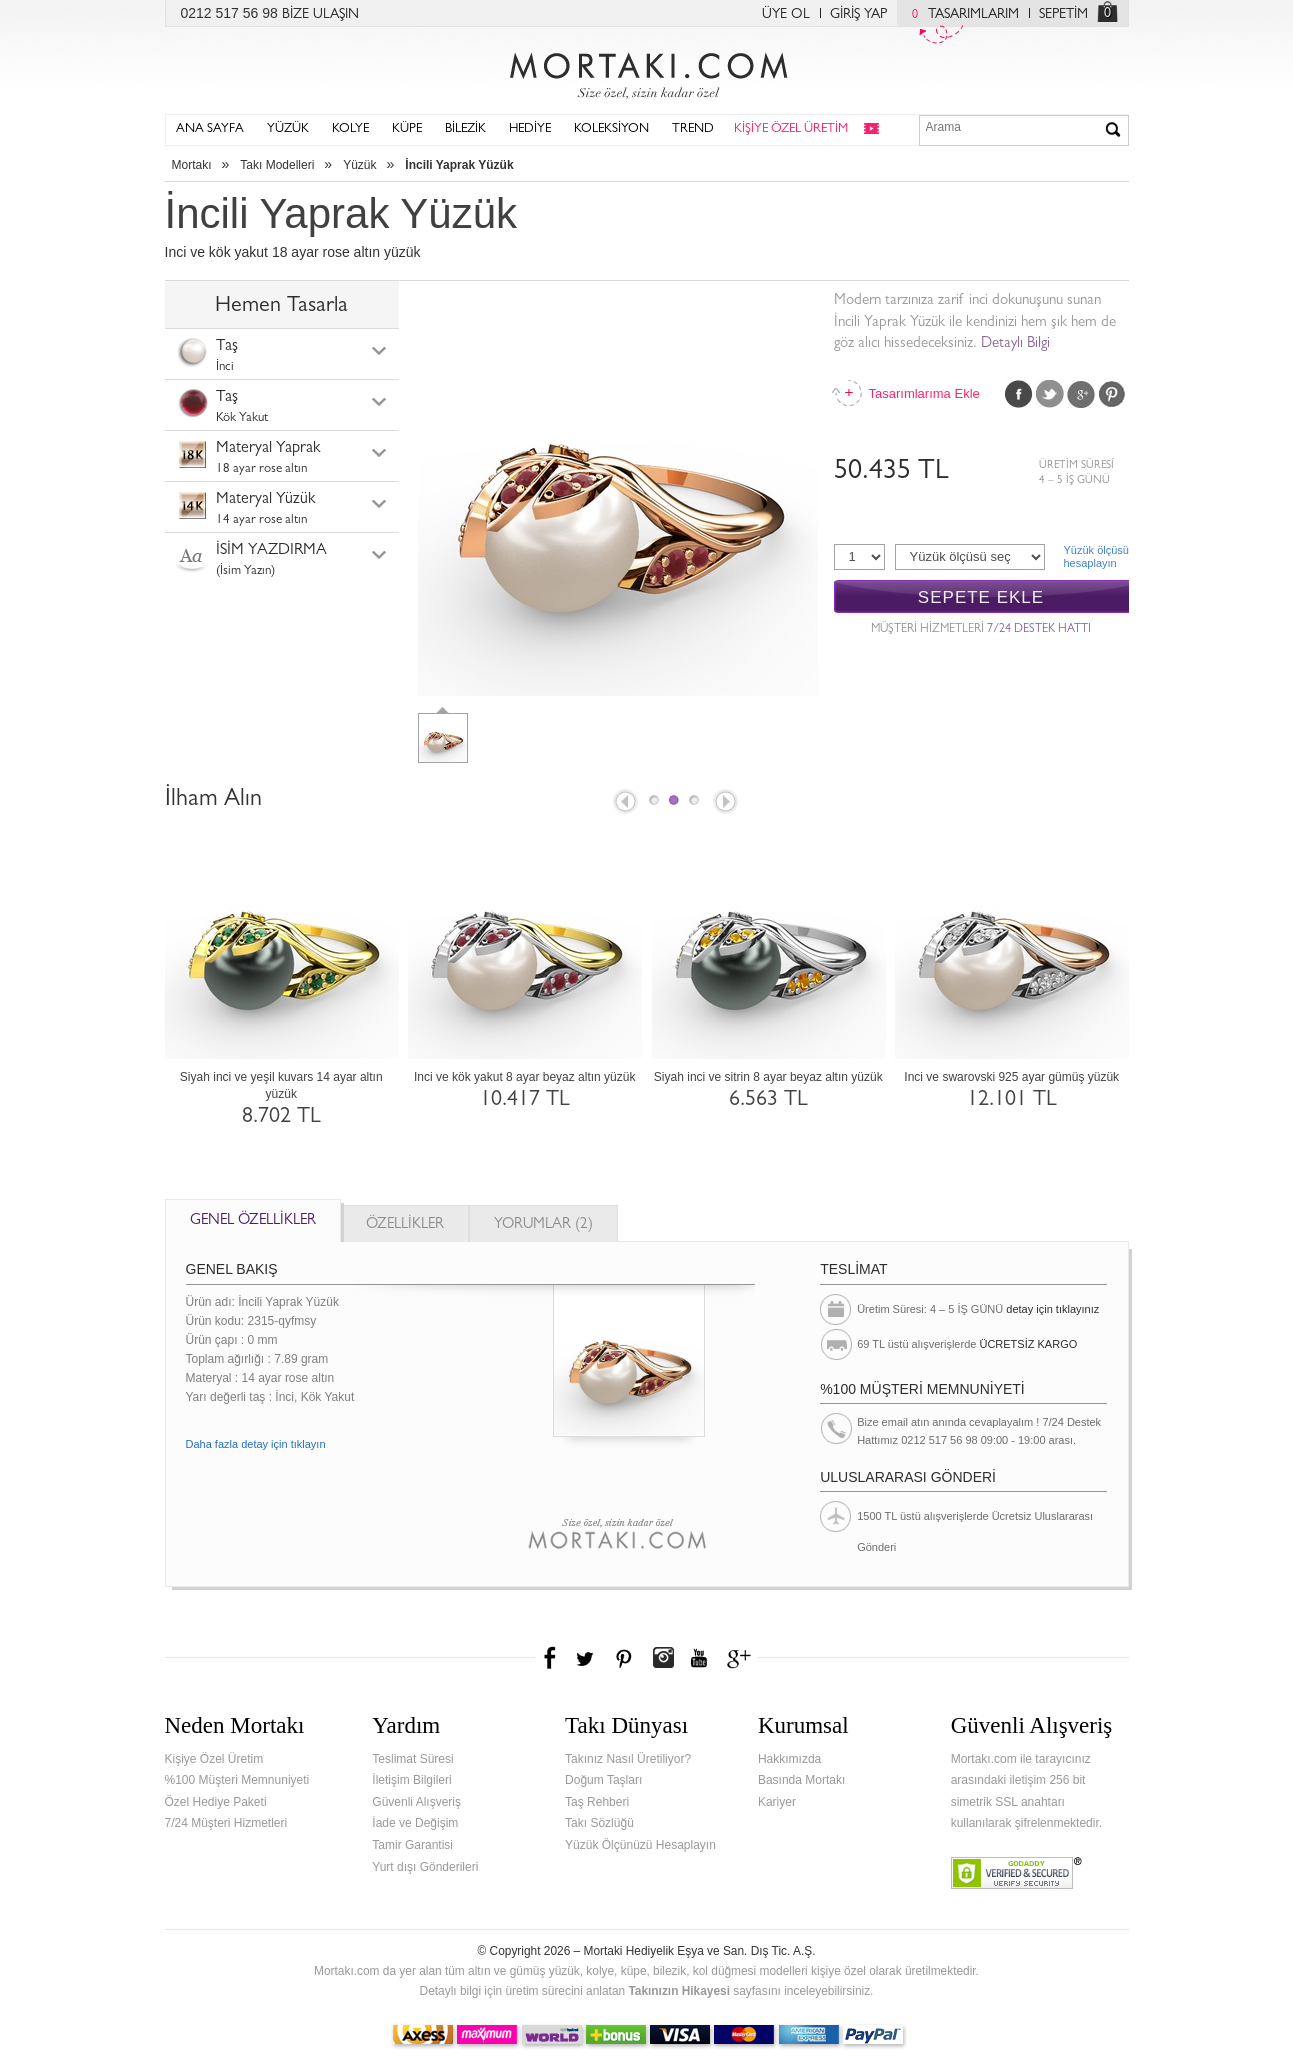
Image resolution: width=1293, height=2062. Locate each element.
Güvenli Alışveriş (416, 1802)
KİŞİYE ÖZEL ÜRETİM (791, 129)
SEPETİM (1063, 15)
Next (727, 803)
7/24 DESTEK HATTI (1039, 630)
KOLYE (350, 129)
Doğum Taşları (603, 1780)
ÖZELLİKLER (405, 1225)
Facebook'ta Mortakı (551, 1658)
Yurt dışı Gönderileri (425, 1867)
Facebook (1019, 394)
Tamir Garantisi (412, 1845)
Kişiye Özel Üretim (214, 1759)
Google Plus (1081, 394)
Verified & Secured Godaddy (1016, 1873)
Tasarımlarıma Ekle (924, 393)
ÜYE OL (786, 15)
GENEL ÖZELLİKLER (253, 1221)
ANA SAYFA (210, 129)
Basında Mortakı (801, 1780)
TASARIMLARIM (960, 15)
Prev (624, 803)
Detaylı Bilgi (1015, 344)
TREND (693, 129)
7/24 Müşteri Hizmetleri (226, 1823)
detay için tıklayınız (1052, 1309)
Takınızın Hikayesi (679, 1991)
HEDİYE (530, 129)
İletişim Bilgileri (411, 1780)
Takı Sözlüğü (599, 1823)
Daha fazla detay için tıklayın (256, 1444)
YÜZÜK (288, 129)
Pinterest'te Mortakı (623, 1658)
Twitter (1050, 394)
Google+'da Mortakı (742, 1658)
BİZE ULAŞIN (320, 15)
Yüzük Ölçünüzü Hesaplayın (640, 1845)
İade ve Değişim (415, 1823)
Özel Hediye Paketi (216, 1802)
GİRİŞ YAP (858, 15)
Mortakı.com (647, 71)
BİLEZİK (465, 129)
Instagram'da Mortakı (663, 1658)
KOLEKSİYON (611, 129)
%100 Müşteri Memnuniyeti (237, 1780)
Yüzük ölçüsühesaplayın (1096, 556)
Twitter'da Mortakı (587, 1658)
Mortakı (192, 165)
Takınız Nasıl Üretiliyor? (628, 1759)
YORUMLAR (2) (543, 1225)
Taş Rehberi (597, 1802)
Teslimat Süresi (412, 1759)
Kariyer (777, 1802)
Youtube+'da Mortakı (699, 1658)
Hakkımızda (789, 1759)
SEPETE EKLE (981, 597)
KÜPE (407, 129)
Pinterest (1112, 394)
